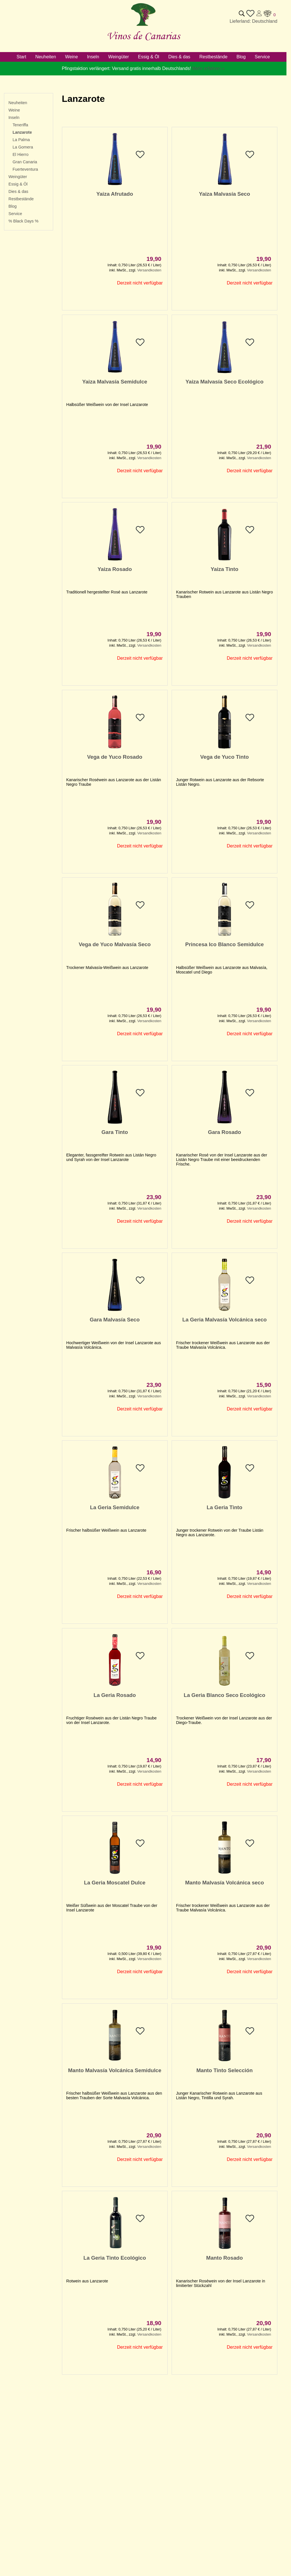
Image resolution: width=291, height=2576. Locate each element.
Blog (13, 206)
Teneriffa (20, 125)
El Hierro (20, 154)
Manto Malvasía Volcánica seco (224, 1883)
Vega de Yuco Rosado (114, 757)
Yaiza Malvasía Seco (224, 194)
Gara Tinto (114, 1132)
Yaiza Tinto (224, 569)
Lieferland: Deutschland (253, 21)
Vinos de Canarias (143, 36)
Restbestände (21, 199)
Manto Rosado (224, 2258)
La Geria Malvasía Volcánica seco (224, 1320)
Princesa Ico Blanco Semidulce (224, 944)
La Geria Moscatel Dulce (114, 1883)
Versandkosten (149, 270)
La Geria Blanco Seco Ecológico (224, 1695)
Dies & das (18, 191)
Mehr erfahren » (208, 68)
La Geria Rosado (114, 1695)
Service (15, 213)
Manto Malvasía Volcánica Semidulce (114, 2070)
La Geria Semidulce (115, 1507)
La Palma (21, 139)
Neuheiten (18, 102)
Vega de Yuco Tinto (224, 757)
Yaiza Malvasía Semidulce (114, 382)
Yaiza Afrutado (114, 194)
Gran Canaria (25, 162)
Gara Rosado (224, 1132)
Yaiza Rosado (114, 569)
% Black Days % (24, 221)
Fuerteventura (25, 169)
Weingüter (18, 176)
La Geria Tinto (224, 1507)
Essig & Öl (18, 184)
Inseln (14, 117)
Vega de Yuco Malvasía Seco (115, 944)
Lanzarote (22, 132)
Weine (14, 110)
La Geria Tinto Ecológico (115, 2258)
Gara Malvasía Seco (115, 1320)
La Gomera (23, 147)
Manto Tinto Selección (224, 2070)
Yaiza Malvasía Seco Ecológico (224, 382)
